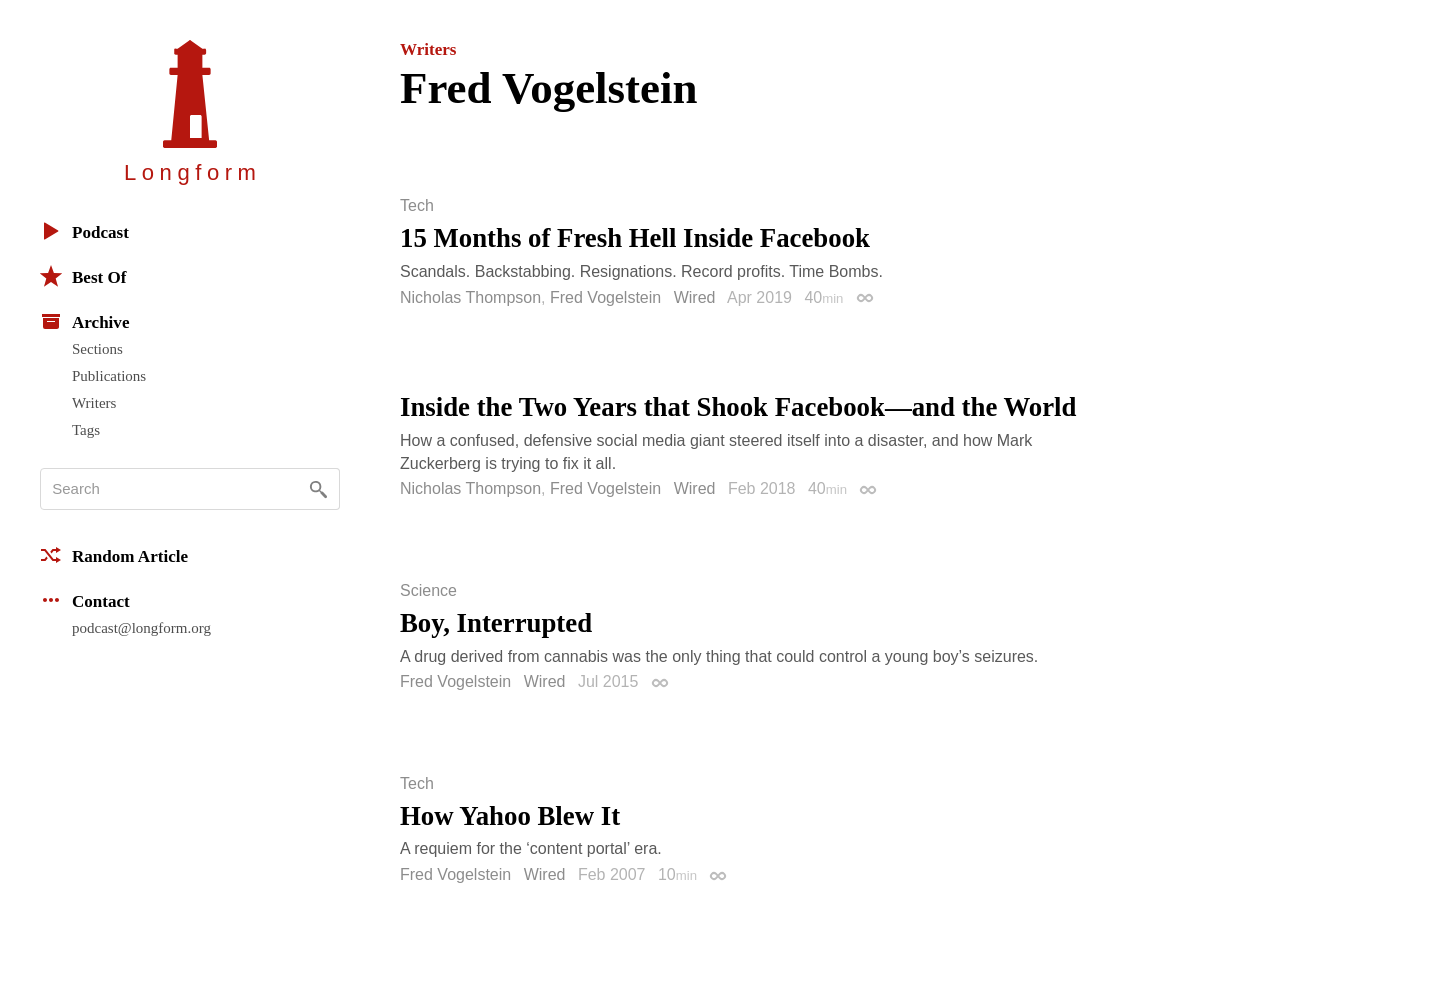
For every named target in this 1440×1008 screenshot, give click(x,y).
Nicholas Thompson (470, 297)
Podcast (84, 231)
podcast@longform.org (141, 628)
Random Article (114, 555)
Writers (94, 403)
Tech (417, 206)
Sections (97, 349)
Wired (695, 297)
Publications (109, 376)
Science (428, 591)
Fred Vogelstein (605, 297)
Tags (86, 430)
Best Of (83, 276)
